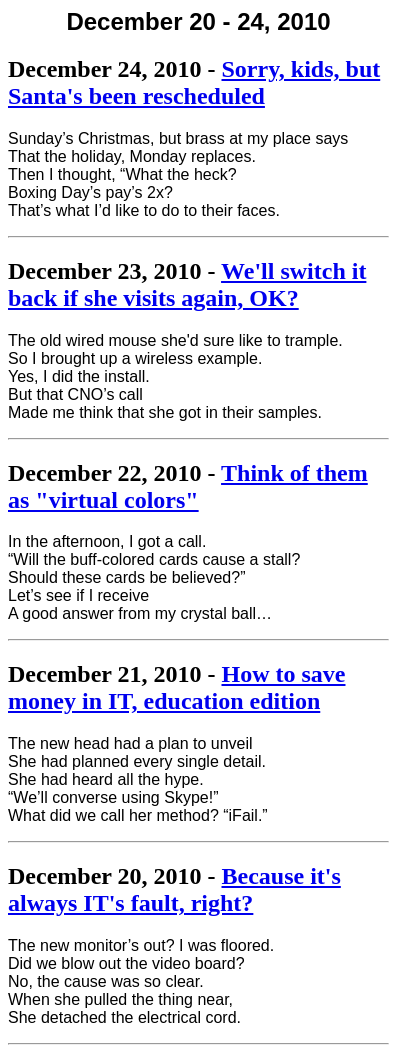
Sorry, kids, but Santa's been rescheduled (194, 82)
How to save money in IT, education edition (176, 687)
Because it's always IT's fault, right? (174, 889)
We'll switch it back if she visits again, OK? (187, 284)
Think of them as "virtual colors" (188, 486)
